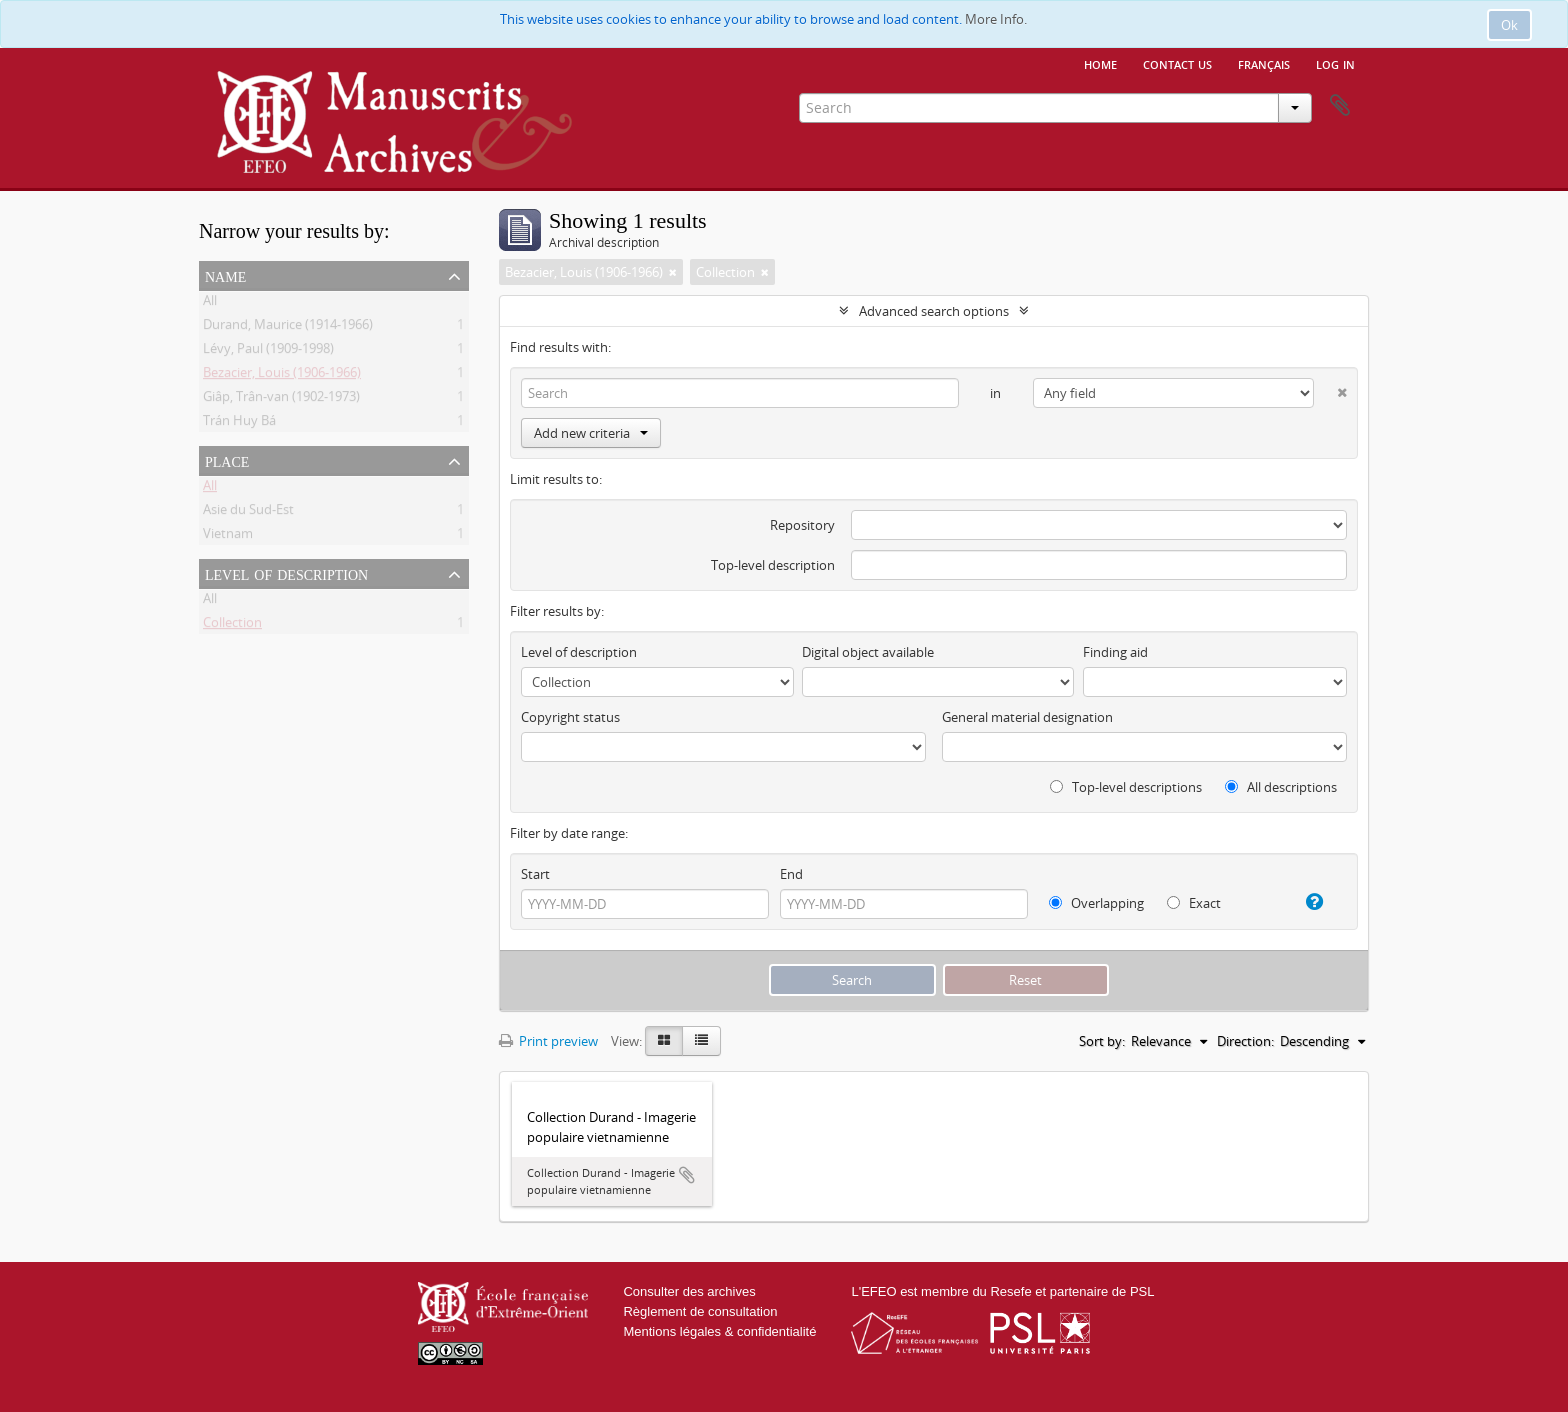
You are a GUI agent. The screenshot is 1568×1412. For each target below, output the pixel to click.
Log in (1335, 63)
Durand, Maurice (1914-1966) (288, 328)
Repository (802, 525)
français (1264, 63)
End (791, 874)
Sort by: (1102, 1041)
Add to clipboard (687, 1175)
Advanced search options (934, 311)
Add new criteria (591, 433)
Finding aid (1115, 652)
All (210, 304)
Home (1100, 63)
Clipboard (1340, 106)
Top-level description (773, 565)
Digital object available (868, 652)
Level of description (286, 573)
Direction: (1245, 1041)
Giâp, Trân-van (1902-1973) (281, 400)
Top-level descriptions (1126, 787)
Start (535, 874)
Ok (1509, 25)
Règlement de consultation (700, 1311)
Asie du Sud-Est (248, 513)
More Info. (996, 19)
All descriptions (1281, 787)
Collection (232, 626)
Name (225, 275)
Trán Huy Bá (239, 424)
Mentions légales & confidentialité (719, 1331)
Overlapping (1096, 903)
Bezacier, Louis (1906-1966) (282, 376)
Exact (1194, 903)
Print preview (548, 1041)
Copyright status (570, 717)
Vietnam (228, 537)
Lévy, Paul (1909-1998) (268, 352)
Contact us (1177, 63)
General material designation (1027, 717)
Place (227, 460)
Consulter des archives (689, 1291)
